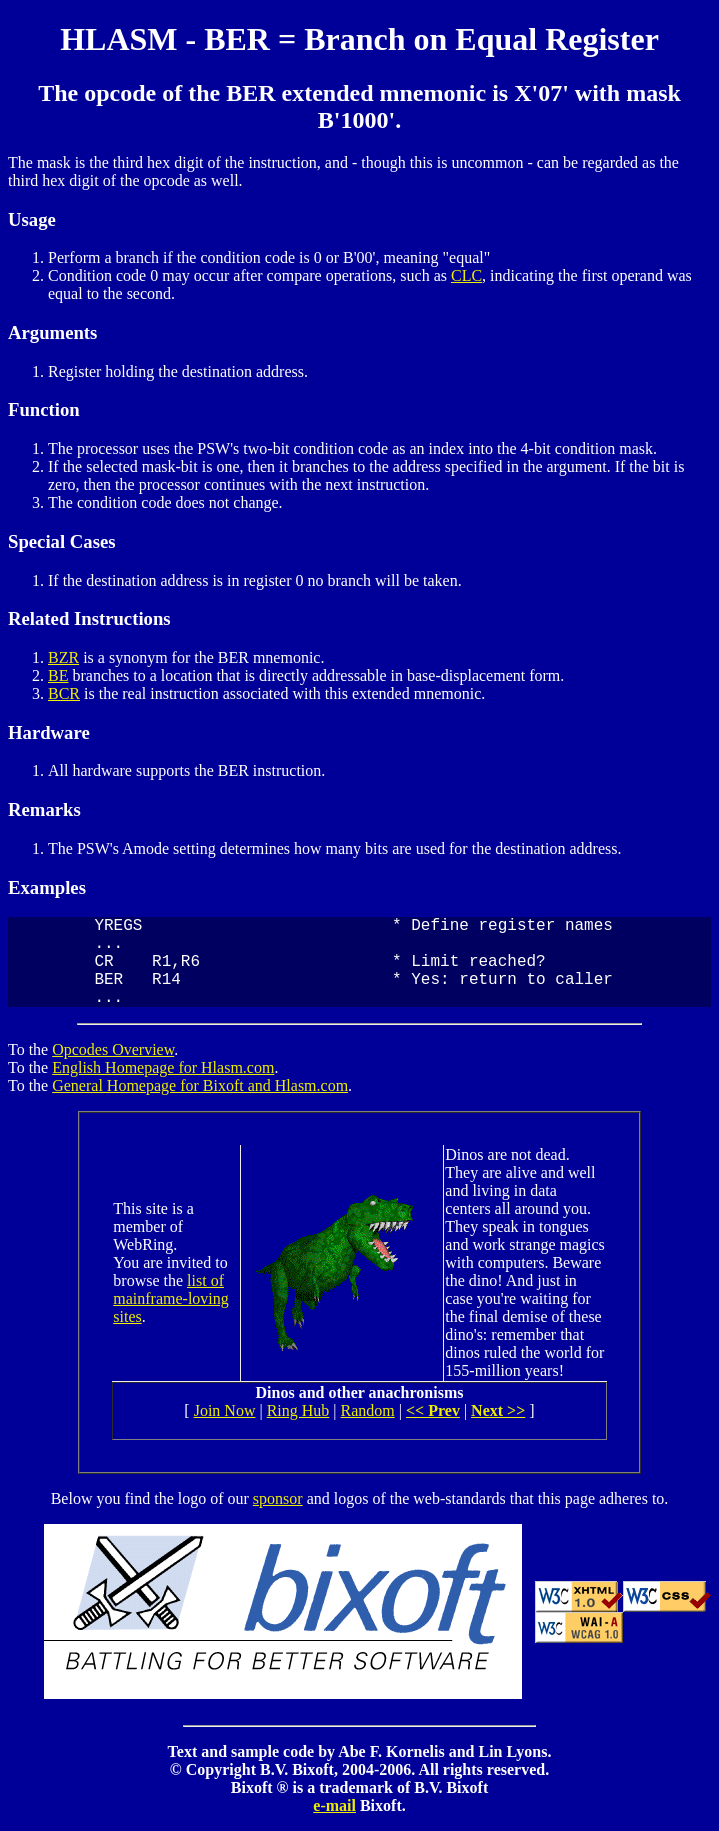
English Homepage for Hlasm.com (163, 1067)
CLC (466, 275)
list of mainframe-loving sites (171, 1298)
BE (58, 675)
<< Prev (433, 1410)
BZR (63, 657)
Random (368, 1410)
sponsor (278, 1498)
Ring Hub (298, 1410)
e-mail (334, 1805)
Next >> (498, 1410)
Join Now (225, 1410)
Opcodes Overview (113, 1049)
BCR (64, 693)
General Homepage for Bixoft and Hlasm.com (200, 1085)
